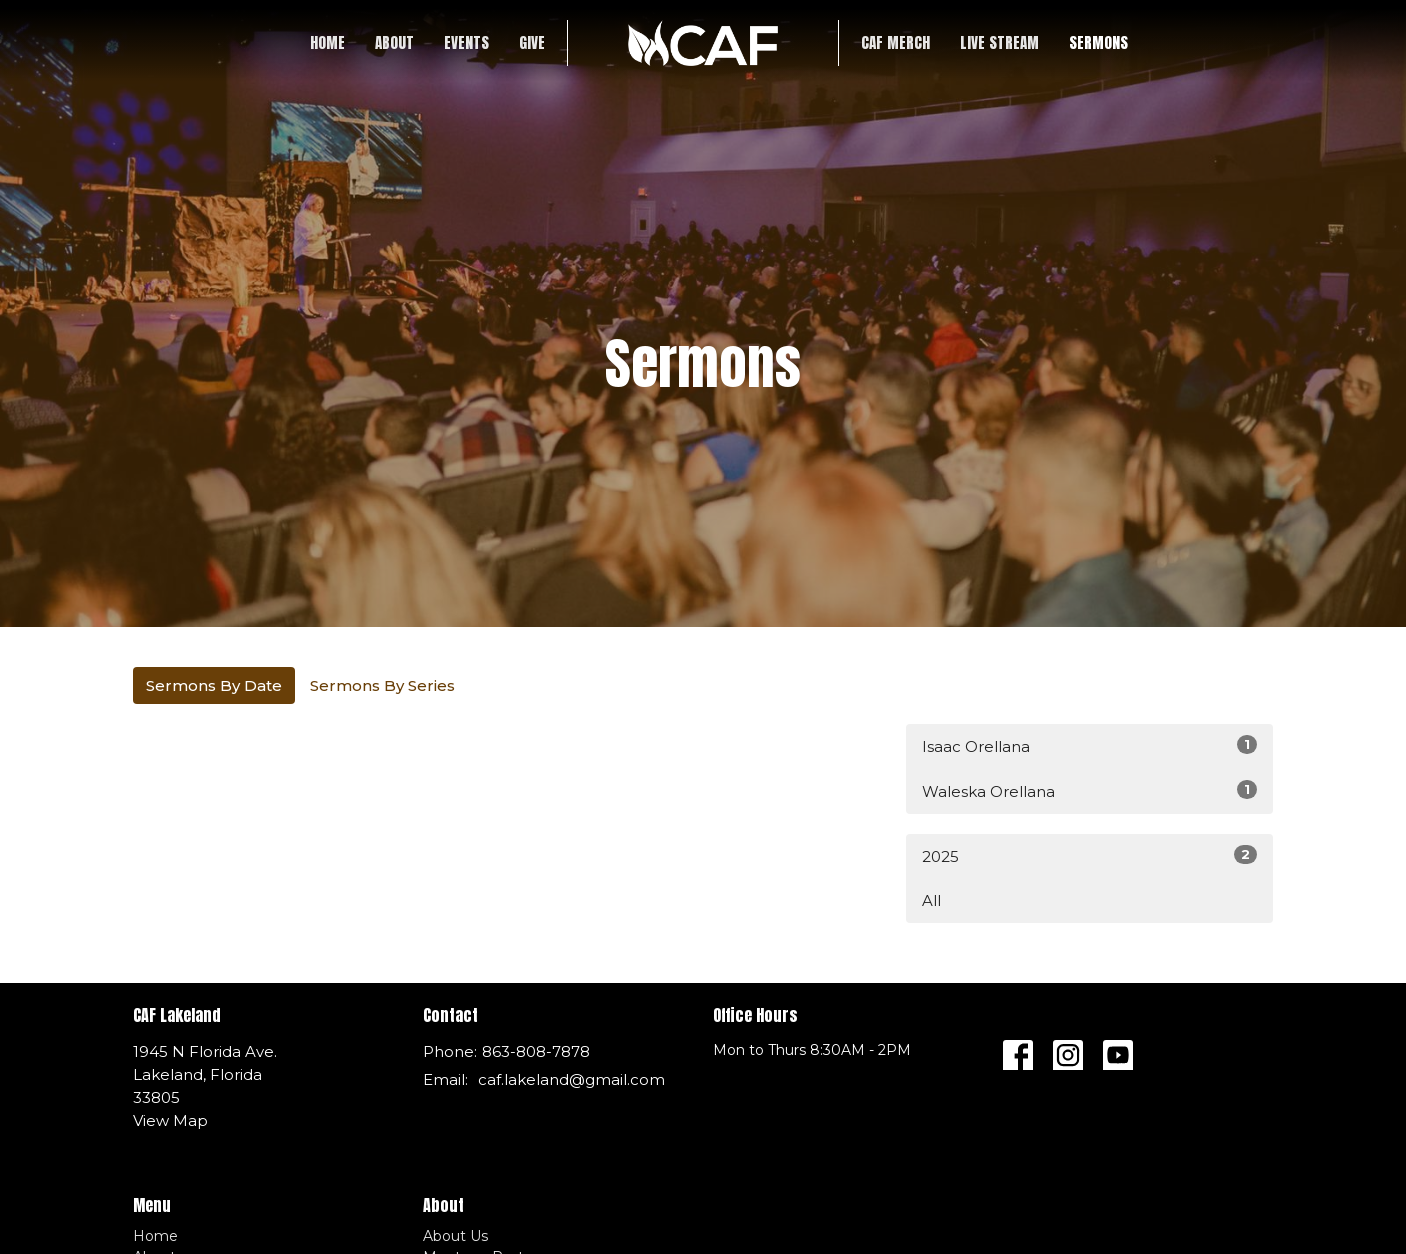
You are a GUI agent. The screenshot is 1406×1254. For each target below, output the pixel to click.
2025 (1089, 855)
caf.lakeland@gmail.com (571, 1079)
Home (327, 42)
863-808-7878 (536, 1051)
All (931, 900)
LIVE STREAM (999, 42)
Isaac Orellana (1089, 745)
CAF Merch (895, 42)
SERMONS (1098, 42)
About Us (455, 1236)
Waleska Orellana (1089, 790)
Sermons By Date (214, 685)
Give (532, 42)
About (394, 42)
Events (466, 42)
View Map (170, 1120)
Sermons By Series (382, 685)
